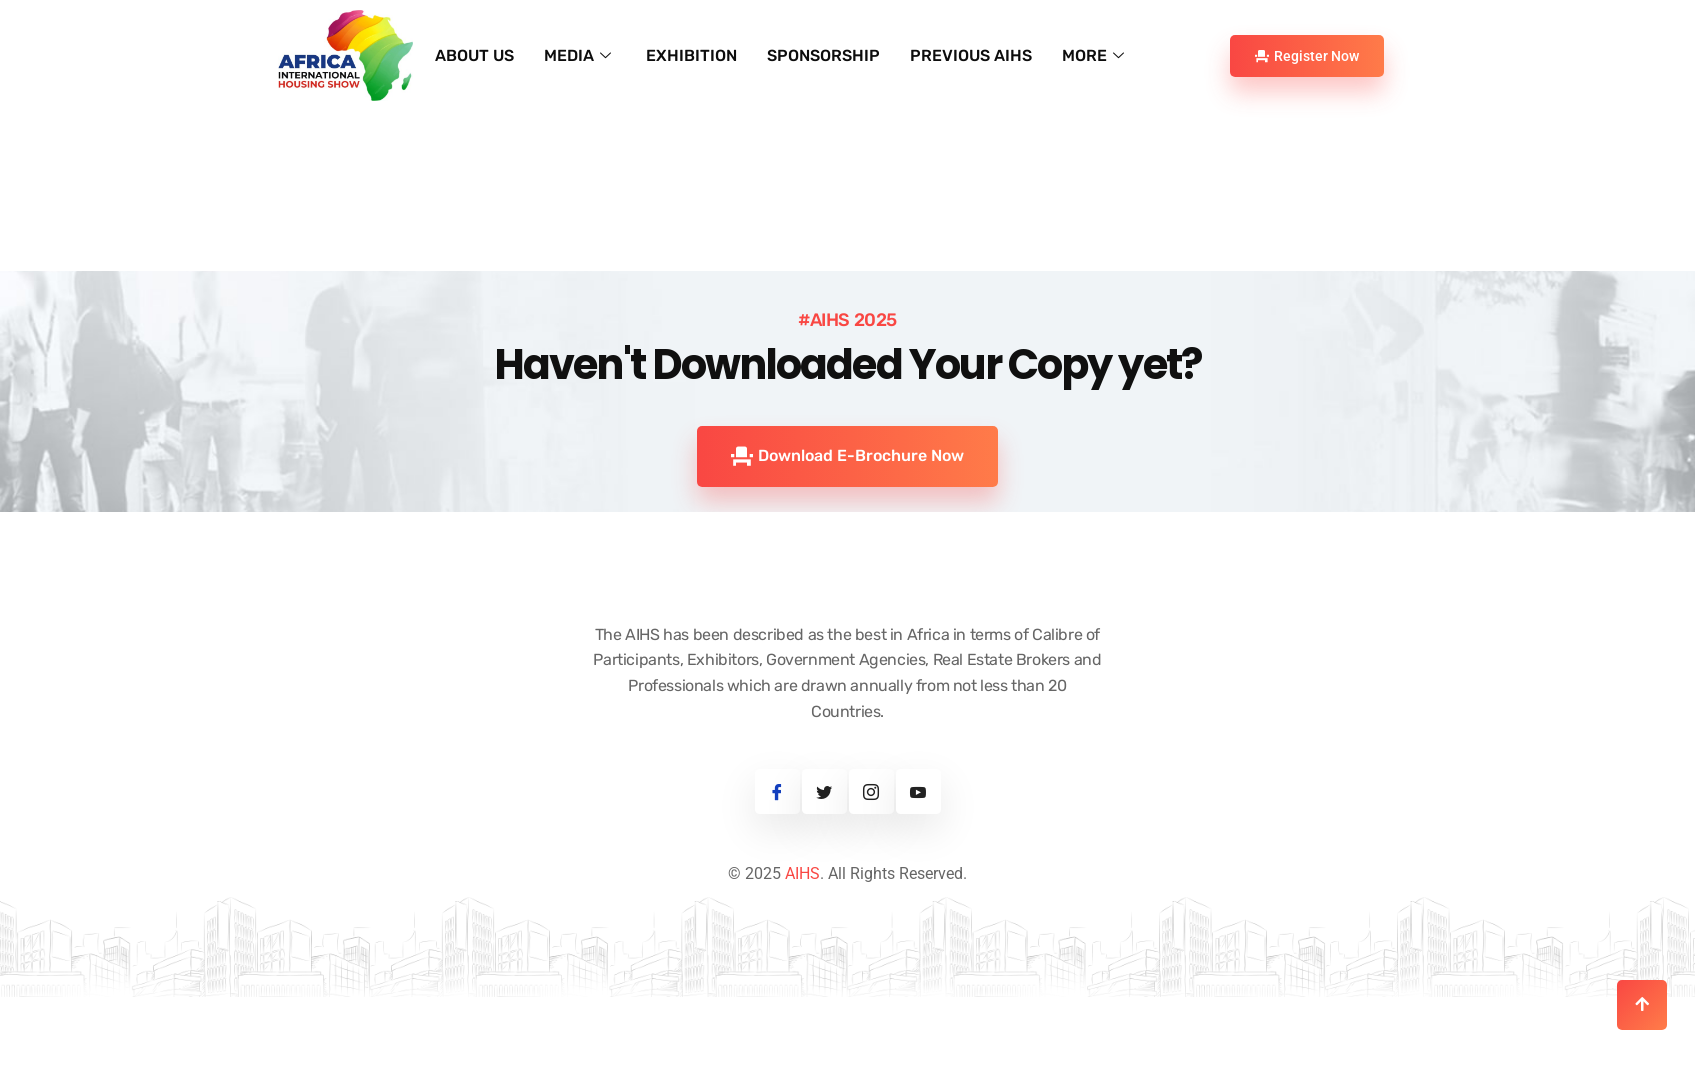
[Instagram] (871, 854)
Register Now (1307, 56)
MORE (1095, 55)
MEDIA (580, 55)
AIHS (802, 936)
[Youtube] (918, 854)
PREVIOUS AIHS (971, 55)
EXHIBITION (691, 55)
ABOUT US (474, 55)
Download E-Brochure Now (847, 518)
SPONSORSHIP (823, 55)
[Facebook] (777, 854)
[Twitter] (824, 854)
